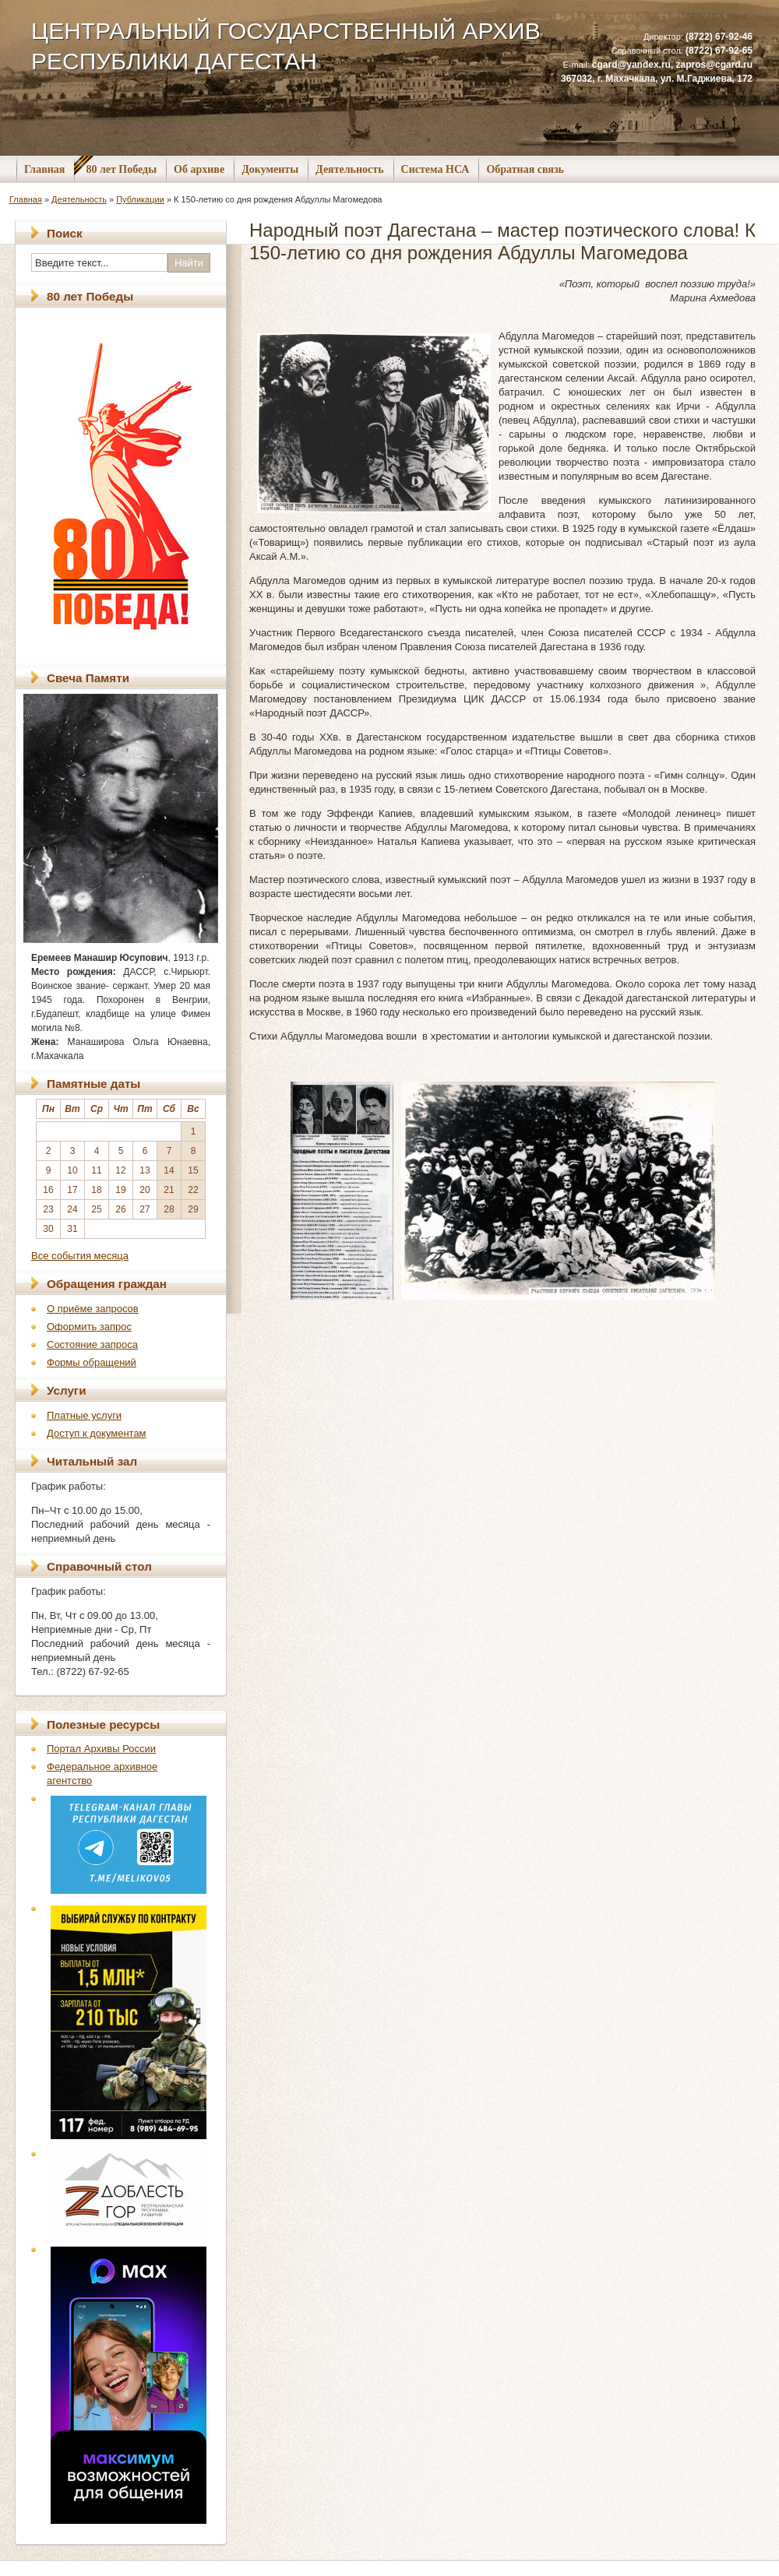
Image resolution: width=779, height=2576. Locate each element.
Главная (44, 169)
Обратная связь (525, 169)
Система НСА (435, 169)
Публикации (140, 199)
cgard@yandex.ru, (634, 64)
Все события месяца (80, 1256)
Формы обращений (91, 1362)
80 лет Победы (121, 169)
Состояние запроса (92, 1344)
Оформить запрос (89, 1326)
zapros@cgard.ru (714, 64)
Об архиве (199, 169)
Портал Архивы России (101, 1748)
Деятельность (349, 169)
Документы (269, 169)
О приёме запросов (93, 1308)
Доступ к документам (96, 1433)
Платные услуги (84, 1415)
